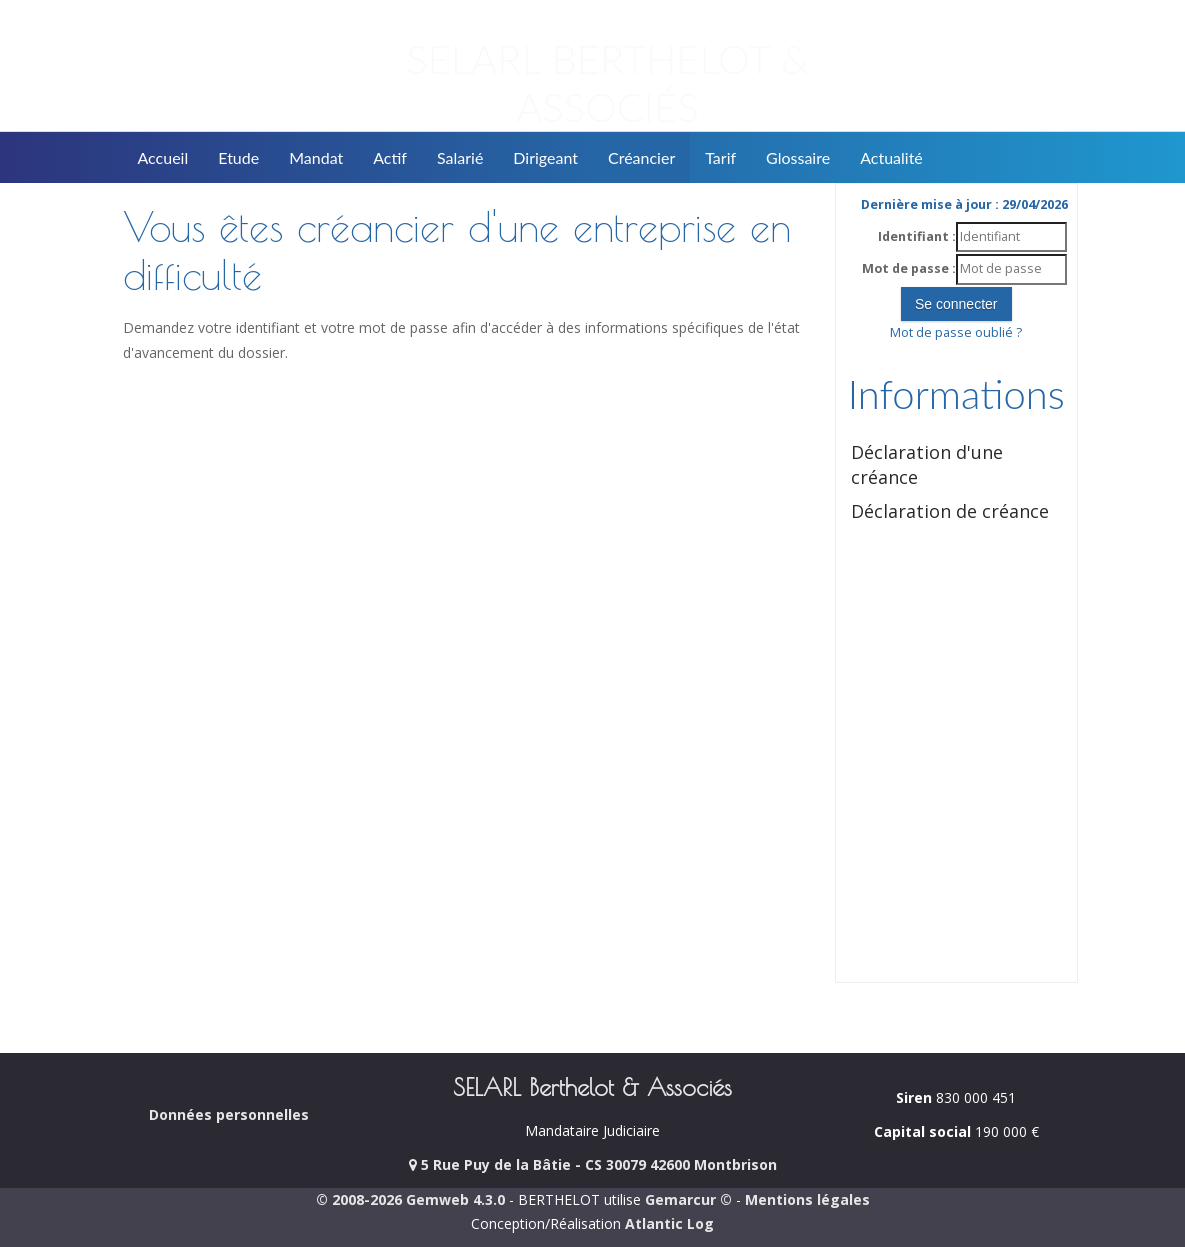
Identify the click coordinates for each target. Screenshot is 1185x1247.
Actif (390, 157)
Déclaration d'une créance (927, 464)
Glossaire (798, 157)
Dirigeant (545, 157)
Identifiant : (917, 236)
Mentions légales (807, 1199)
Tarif (720, 157)
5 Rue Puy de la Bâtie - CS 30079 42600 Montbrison (593, 1164)
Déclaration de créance (950, 511)
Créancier (641, 157)
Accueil (163, 157)
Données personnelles (229, 1114)
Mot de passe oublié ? (956, 332)
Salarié (460, 157)
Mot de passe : (909, 268)
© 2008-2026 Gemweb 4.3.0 (410, 1199)
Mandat (316, 157)
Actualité (891, 157)
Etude (238, 157)
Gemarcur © (688, 1199)
